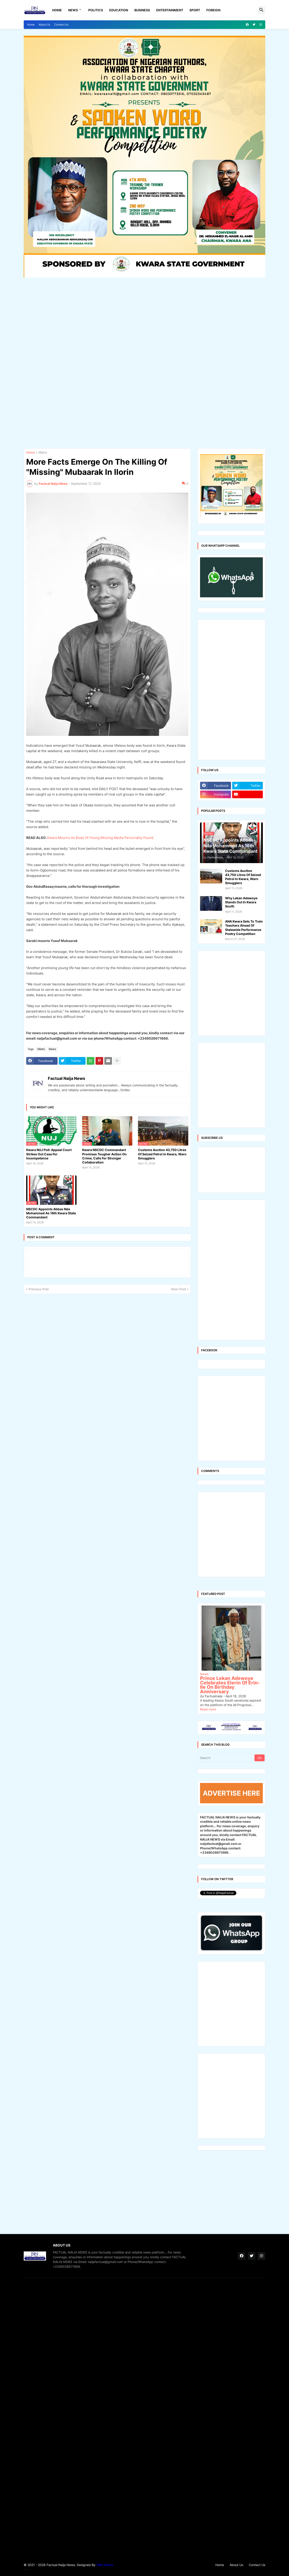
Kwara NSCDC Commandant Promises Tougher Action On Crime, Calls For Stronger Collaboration (104, 1156)
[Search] (226, 1757)
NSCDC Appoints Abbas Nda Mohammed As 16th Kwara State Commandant (51, 1213)
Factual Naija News (66, 1078)
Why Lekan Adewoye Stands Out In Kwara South (241, 902)
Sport (194, 10)
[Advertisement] (144, 362)
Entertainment (169, 10)
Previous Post (39, 1289)
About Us (44, 24)
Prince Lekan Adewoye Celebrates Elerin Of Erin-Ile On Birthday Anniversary (230, 1684)
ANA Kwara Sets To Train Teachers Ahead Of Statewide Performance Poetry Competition (244, 927)
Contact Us (61, 24)
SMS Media (104, 2565)
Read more (208, 1709)
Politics (95, 10)
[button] (261, 10)
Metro (42, 452)
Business (142, 10)
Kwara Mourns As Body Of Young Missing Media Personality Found (100, 838)
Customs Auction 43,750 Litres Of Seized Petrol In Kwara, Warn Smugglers (162, 1154)
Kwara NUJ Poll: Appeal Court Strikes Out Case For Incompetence (49, 1154)
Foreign (213, 10)
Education (118, 10)
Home (57, 10)
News (73, 10)
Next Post (178, 1289)
